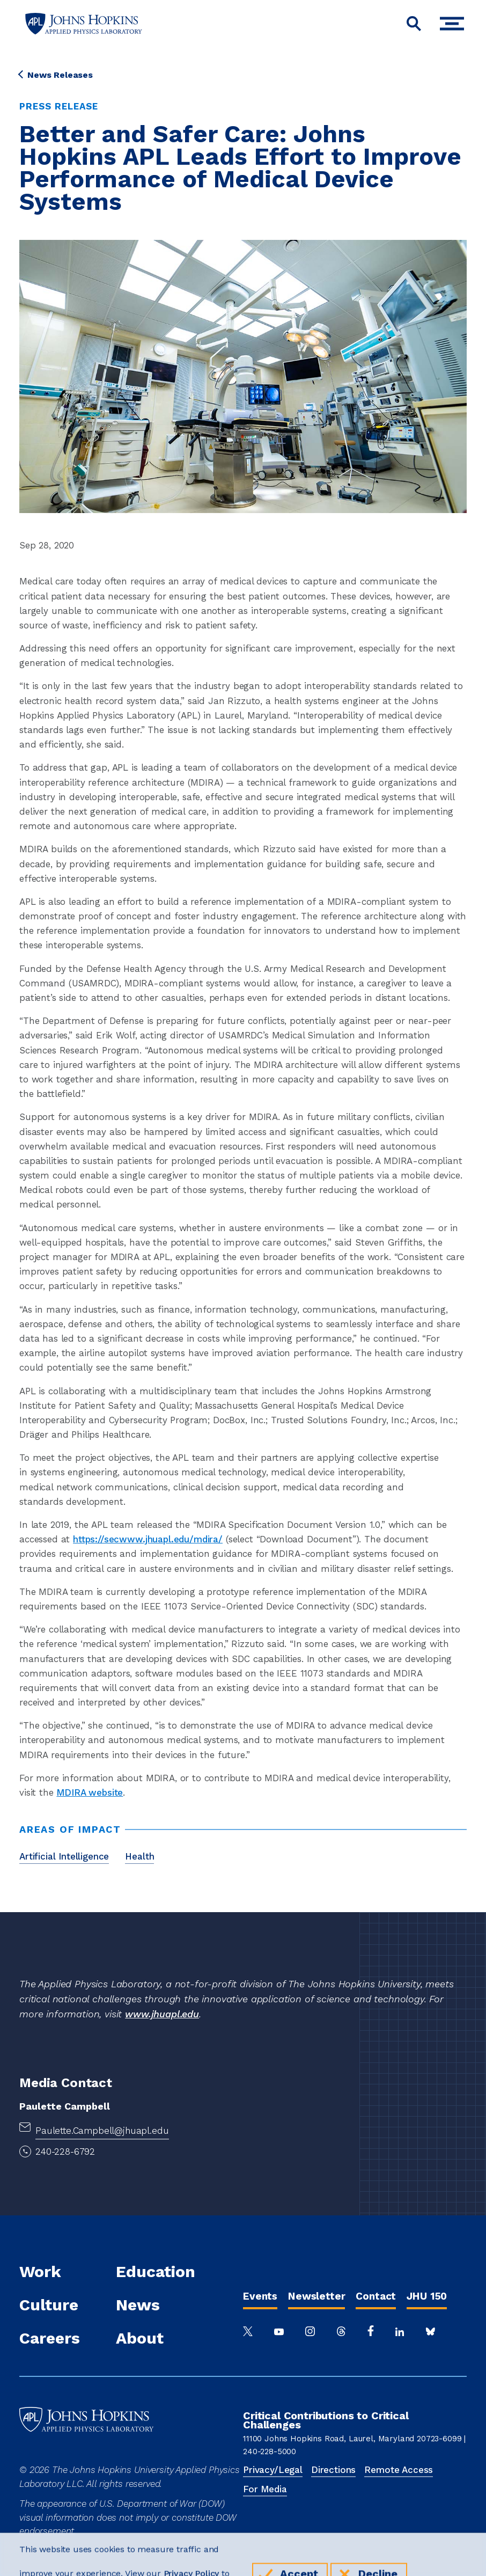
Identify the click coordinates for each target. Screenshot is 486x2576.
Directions (333, 2469)
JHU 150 (427, 2296)
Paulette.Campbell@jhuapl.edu (102, 2130)
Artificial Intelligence (64, 1856)
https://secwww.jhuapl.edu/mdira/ (148, 1539)
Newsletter (316, 2296)
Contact (376, 2296)
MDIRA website (89, 1792)
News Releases (56, 75)
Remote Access (398, 2469)
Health (139, 1856)
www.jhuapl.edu (162, 2013)
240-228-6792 (65, 2151)
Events (260, 2296)
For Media (265, 2489)
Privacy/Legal (273, 2469)
